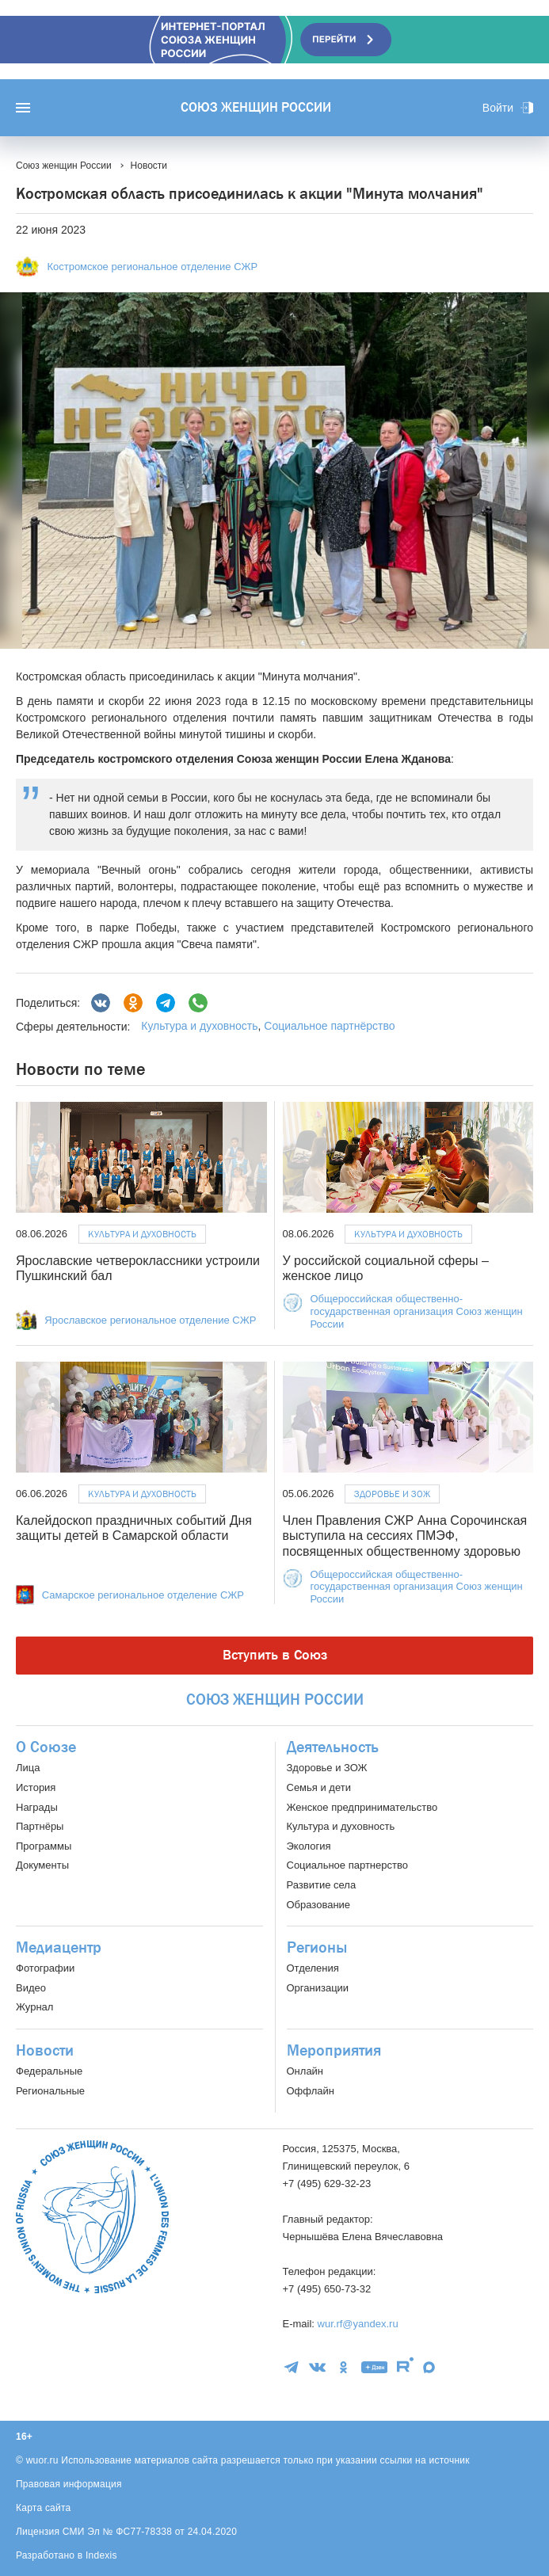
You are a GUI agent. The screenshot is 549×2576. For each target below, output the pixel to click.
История (35, 1787)
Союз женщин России (256, 108)
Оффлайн (310, 2091)
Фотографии (45, 1968)
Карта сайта (43, 2507)
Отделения (313, 1968)
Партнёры (39, 1826)
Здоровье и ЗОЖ (392, 1494)
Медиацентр (58, 1947)
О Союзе (46, 1747)
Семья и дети (319, 1787)
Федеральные (49, 2071)
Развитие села (321, 1885)
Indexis (101, 2555)
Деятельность (333, 1747)
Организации (318, 1988)
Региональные (50, 2091)
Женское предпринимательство (362, 1807)
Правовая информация (69, 2484)
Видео (31, 1988)
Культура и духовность (199, 1025)
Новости (45, 2050)
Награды (37, 1807)
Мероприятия (334, 2050)
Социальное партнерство (347, 1865)
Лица (28, 1768)
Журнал (34, 2007)
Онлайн (305, 2071)
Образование (319, 1905)
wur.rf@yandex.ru (358, 2324)
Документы (42, 1865)
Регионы (317, 1947)
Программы (43, 1846)
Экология (309, 1846)
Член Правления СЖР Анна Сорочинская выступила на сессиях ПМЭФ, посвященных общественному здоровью (405, 1535)
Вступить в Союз (275, 1655)
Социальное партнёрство (329, 1025)
